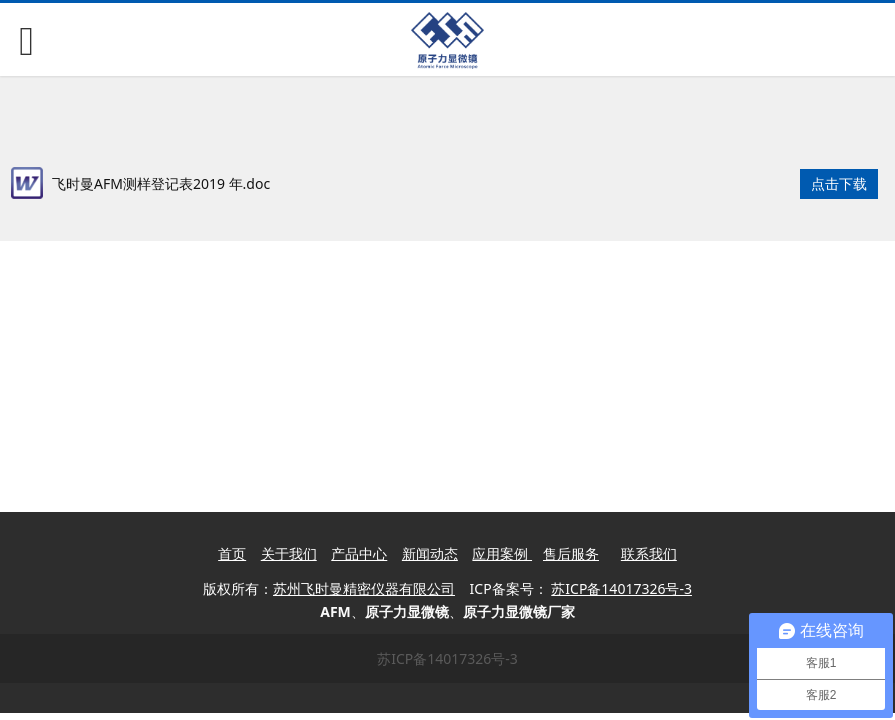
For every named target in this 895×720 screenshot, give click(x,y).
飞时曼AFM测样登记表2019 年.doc (161, 183)
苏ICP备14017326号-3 (447, 658)
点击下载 (839, 183)
